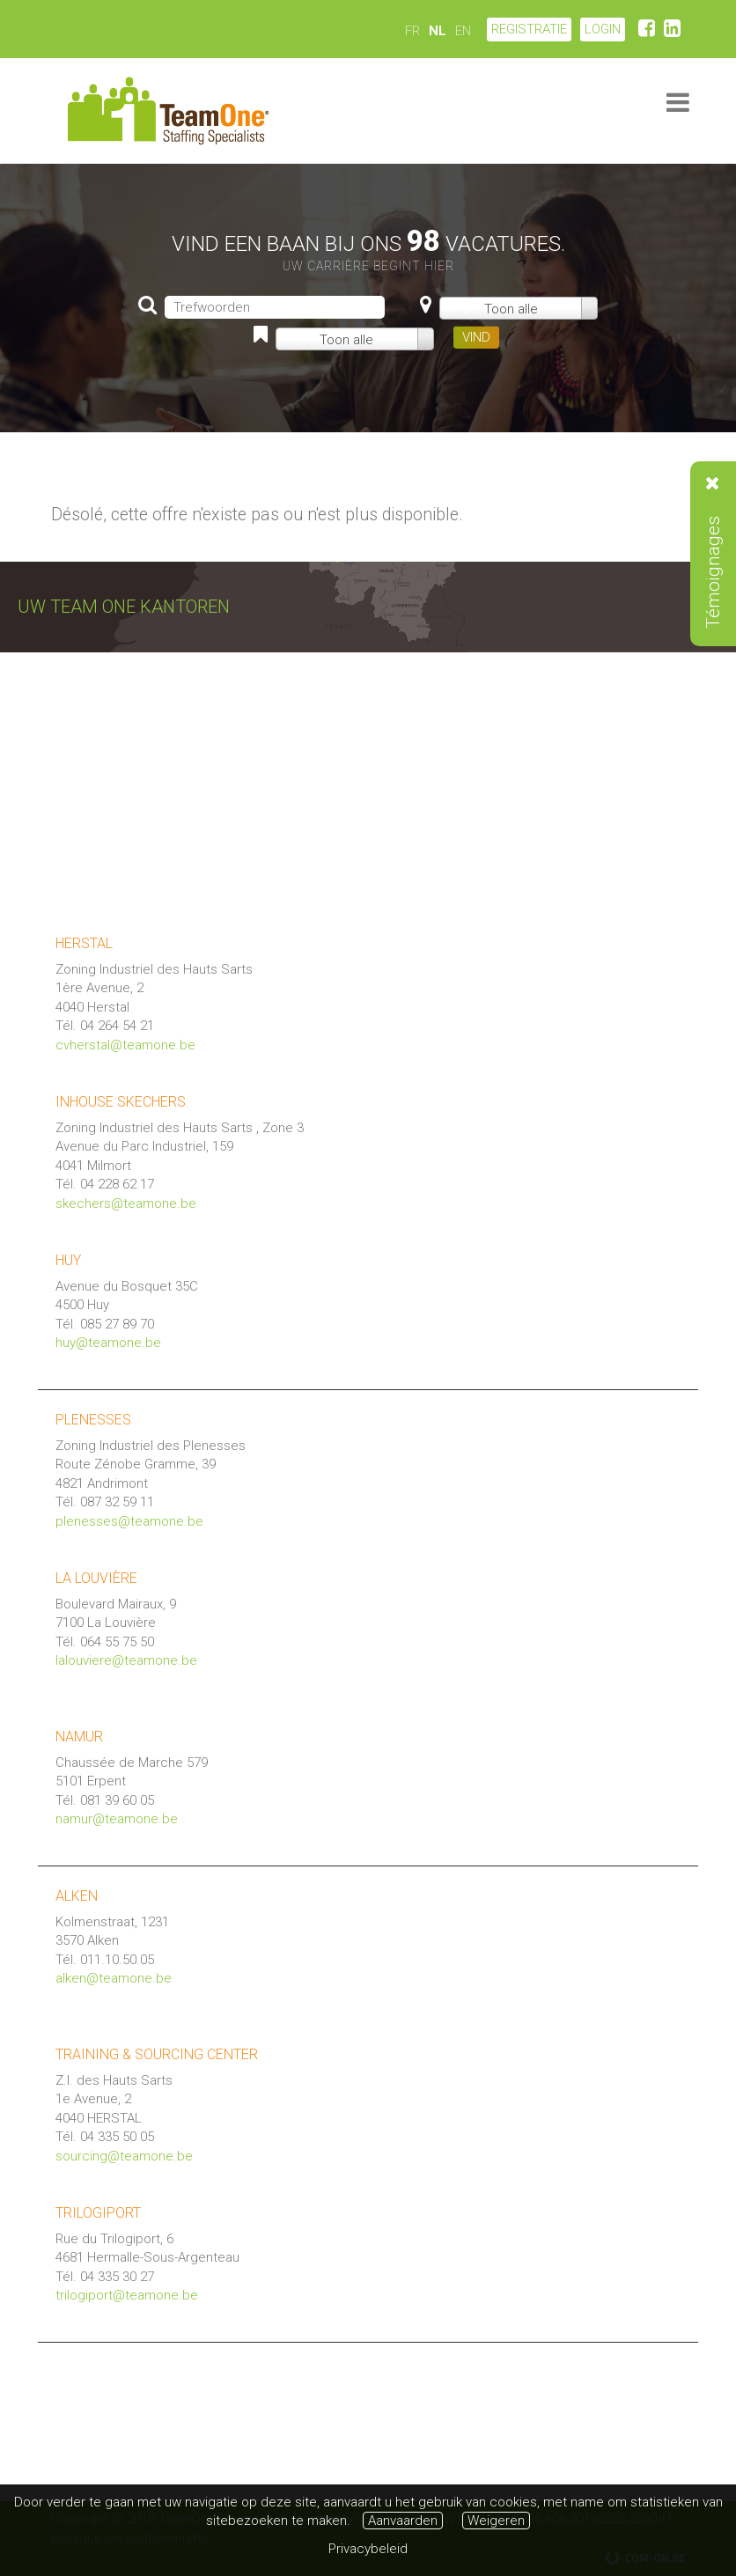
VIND (476, 337)
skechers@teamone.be (125, 1203)
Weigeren (496, 2520)
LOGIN (603, 29)
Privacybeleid (368, 2549)
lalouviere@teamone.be (126, 1660)
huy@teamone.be (108, 1343)
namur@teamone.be (116, 1819)
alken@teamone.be (113, 1978)
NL (437, 31)
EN (463, 31)
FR (412, 31)
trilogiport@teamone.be (126, 2295)
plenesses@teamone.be (129, 1521)
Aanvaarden (403, 2520)
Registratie (529, 29)
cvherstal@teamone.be (125, 1045)
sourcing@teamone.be (124, 2156)
